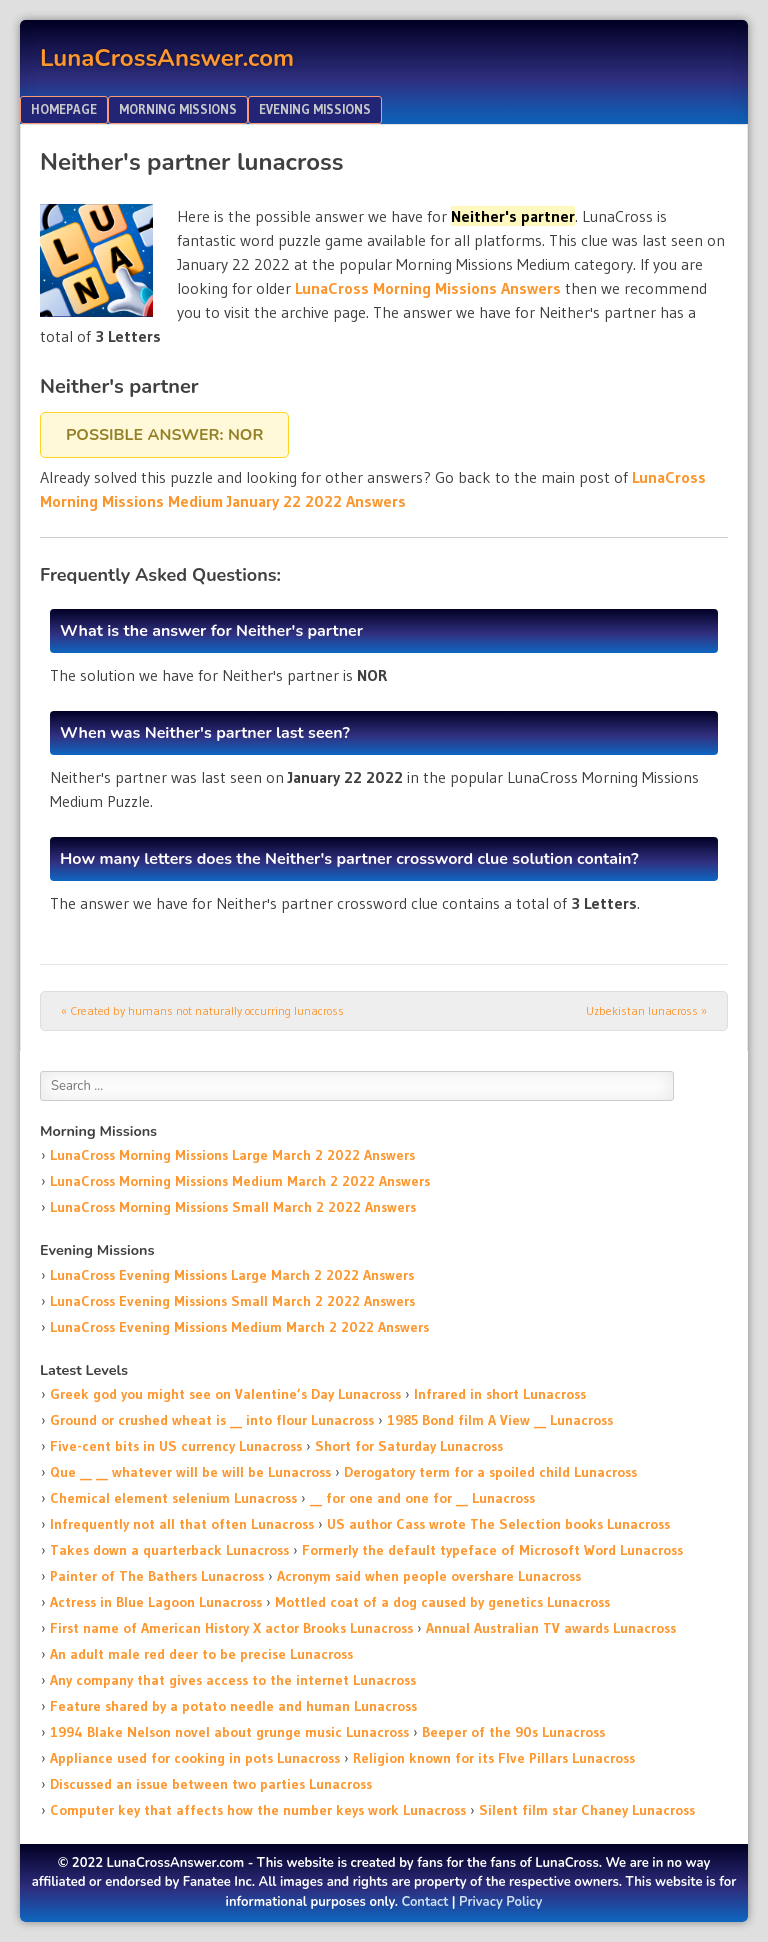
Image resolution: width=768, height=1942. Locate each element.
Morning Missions (178, 109)
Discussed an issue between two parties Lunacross (211, 1784)
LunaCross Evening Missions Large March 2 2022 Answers (232, 1275)
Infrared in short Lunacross (500, 1394)
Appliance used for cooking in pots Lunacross (195, 1758)
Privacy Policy (500, 1902)
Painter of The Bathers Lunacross (157, 1576)
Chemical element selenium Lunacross (173, 1498)
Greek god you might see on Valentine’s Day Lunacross (225, 1394)
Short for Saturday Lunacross (409, 1446)
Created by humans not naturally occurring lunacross (202, 1010)
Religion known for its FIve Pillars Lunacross (494, 1758)
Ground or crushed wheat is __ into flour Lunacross (212, 1420)
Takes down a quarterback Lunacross (169, 1550)
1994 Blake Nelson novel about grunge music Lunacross (229, 1732)
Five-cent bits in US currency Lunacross (176, 1446)
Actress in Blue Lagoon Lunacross (156, 1602)
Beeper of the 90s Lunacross (513, 1732)
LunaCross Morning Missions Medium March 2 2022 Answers (240, 1181)
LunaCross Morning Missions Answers (428, 288)
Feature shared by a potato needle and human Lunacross (233, 1706)
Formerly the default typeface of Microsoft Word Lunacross (492, 1550)
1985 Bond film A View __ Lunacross (500, 1420)
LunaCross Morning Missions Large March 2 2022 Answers (232, 1155)
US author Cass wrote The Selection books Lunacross (498, 1524)
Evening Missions (315, 109)
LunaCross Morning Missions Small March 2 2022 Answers (233, 1207)
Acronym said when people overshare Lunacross (429, 1576)
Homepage (64, 109)
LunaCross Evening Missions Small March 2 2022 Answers (232, 1301)
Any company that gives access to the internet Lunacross (233, 1680)
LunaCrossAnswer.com (167, 58)
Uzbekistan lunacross (646, 1010)
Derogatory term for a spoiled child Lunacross (490, 1472)
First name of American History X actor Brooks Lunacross (231, 1628)
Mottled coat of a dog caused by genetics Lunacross (442, 1602)
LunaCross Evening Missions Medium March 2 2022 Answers (239, 1327)
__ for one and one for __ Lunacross (422, 1498)
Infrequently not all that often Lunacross (182, 1524)
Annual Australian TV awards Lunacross (551, 1628)
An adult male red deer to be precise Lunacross (201, 1654)
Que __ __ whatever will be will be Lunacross (190, 1472)
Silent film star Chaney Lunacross (587, 1810)
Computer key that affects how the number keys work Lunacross (258, 1810)
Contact (425, 1902)
